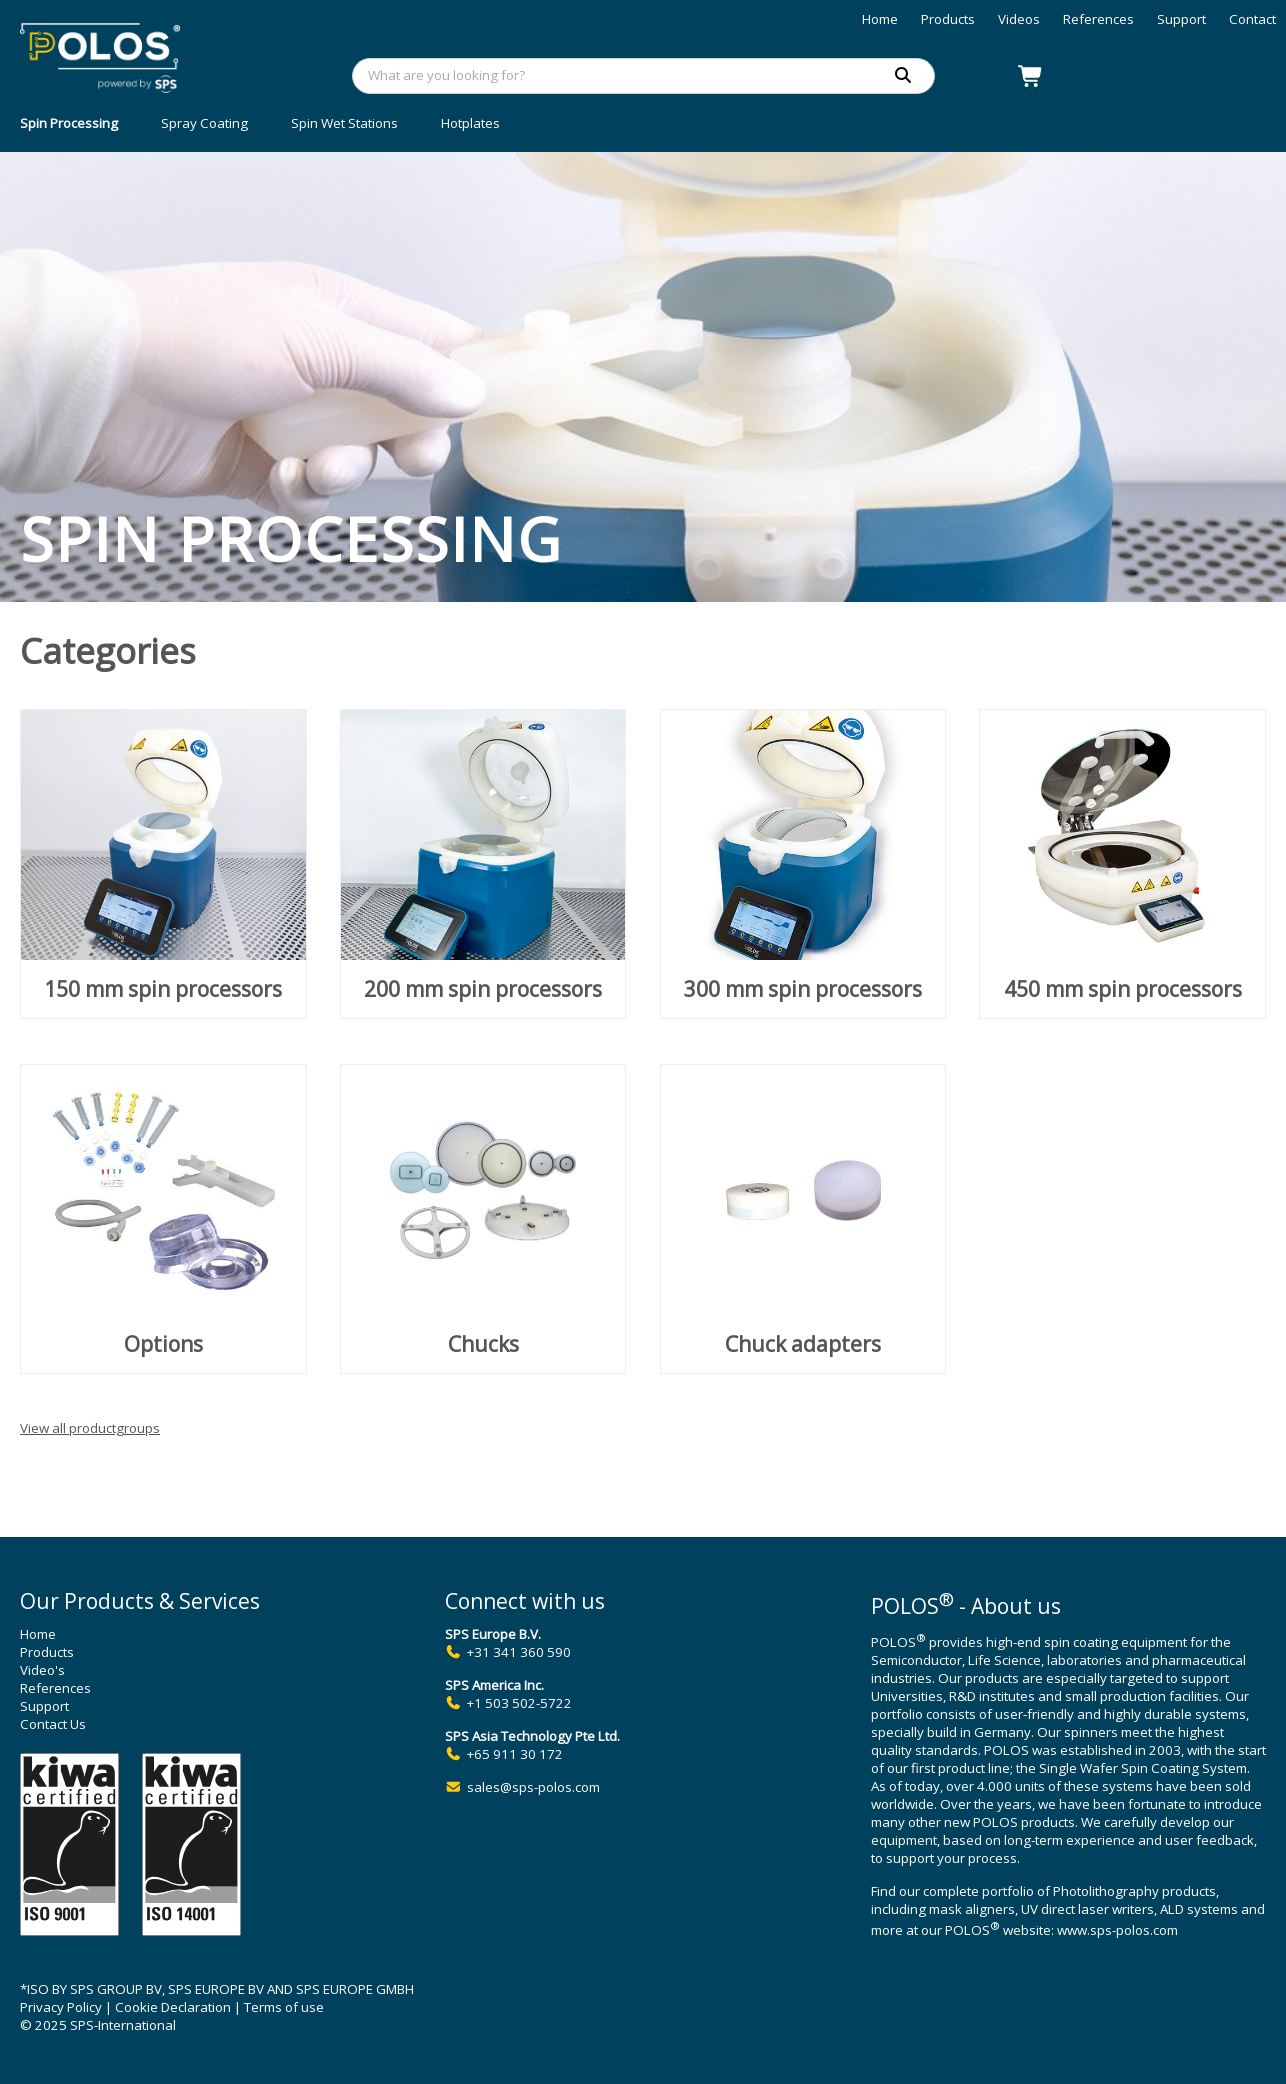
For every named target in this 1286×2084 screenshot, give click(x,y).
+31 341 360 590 (519, 1652)
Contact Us (53, 1724)
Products (948, 19)
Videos (1019, 19)
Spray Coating (204, 123)
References (1098, 19)
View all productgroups (90, 1428)
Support (1181, 19)
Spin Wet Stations (344, 123)
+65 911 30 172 (515, 1754)
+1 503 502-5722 (519, 1703)
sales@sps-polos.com (533, 1787)
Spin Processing (69, 123)
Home (880, 19)
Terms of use (284, 2007)
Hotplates (470, 123)
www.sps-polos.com (1117, 1931)
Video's (42, 1670)
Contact (1252, 19)
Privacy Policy (61, 2007)
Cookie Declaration (173, 2007)
